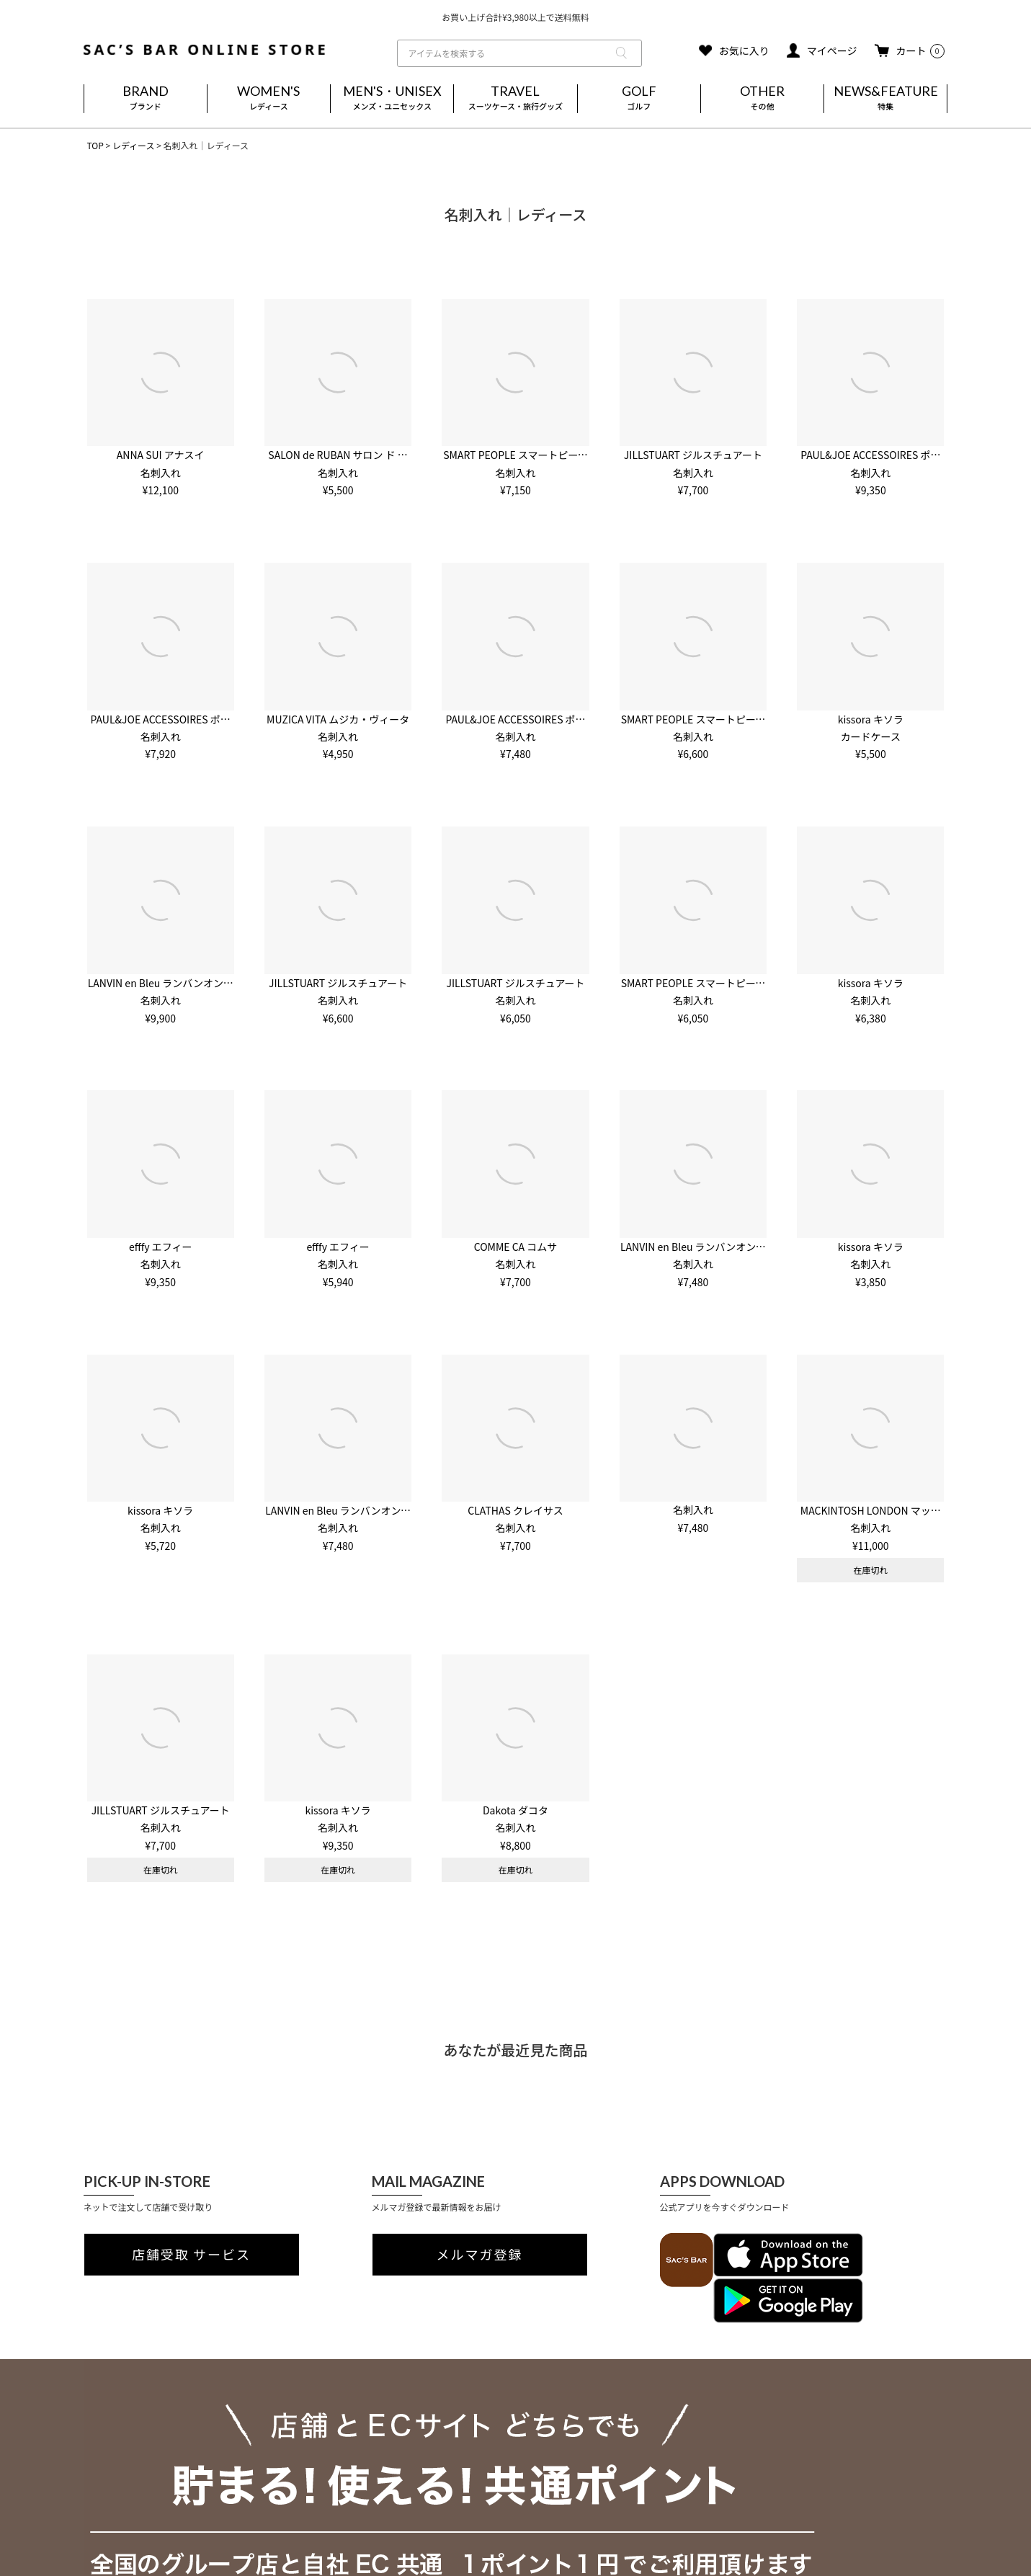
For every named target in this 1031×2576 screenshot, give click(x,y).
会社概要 (104, 2415)
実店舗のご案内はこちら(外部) (321, 2495)
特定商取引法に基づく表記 (144, 2450)
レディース (133, 145)
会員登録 (279, 2463)
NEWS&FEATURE (885, 99)
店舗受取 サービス (191, 2255)
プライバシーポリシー (134, 2432)
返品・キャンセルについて (314, 2447)
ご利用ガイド (292, 2415)
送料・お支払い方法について (318, 2431)
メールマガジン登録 (301, 2479)
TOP (95, 145)
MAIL (601, 2442)
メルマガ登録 (480, 2255)
